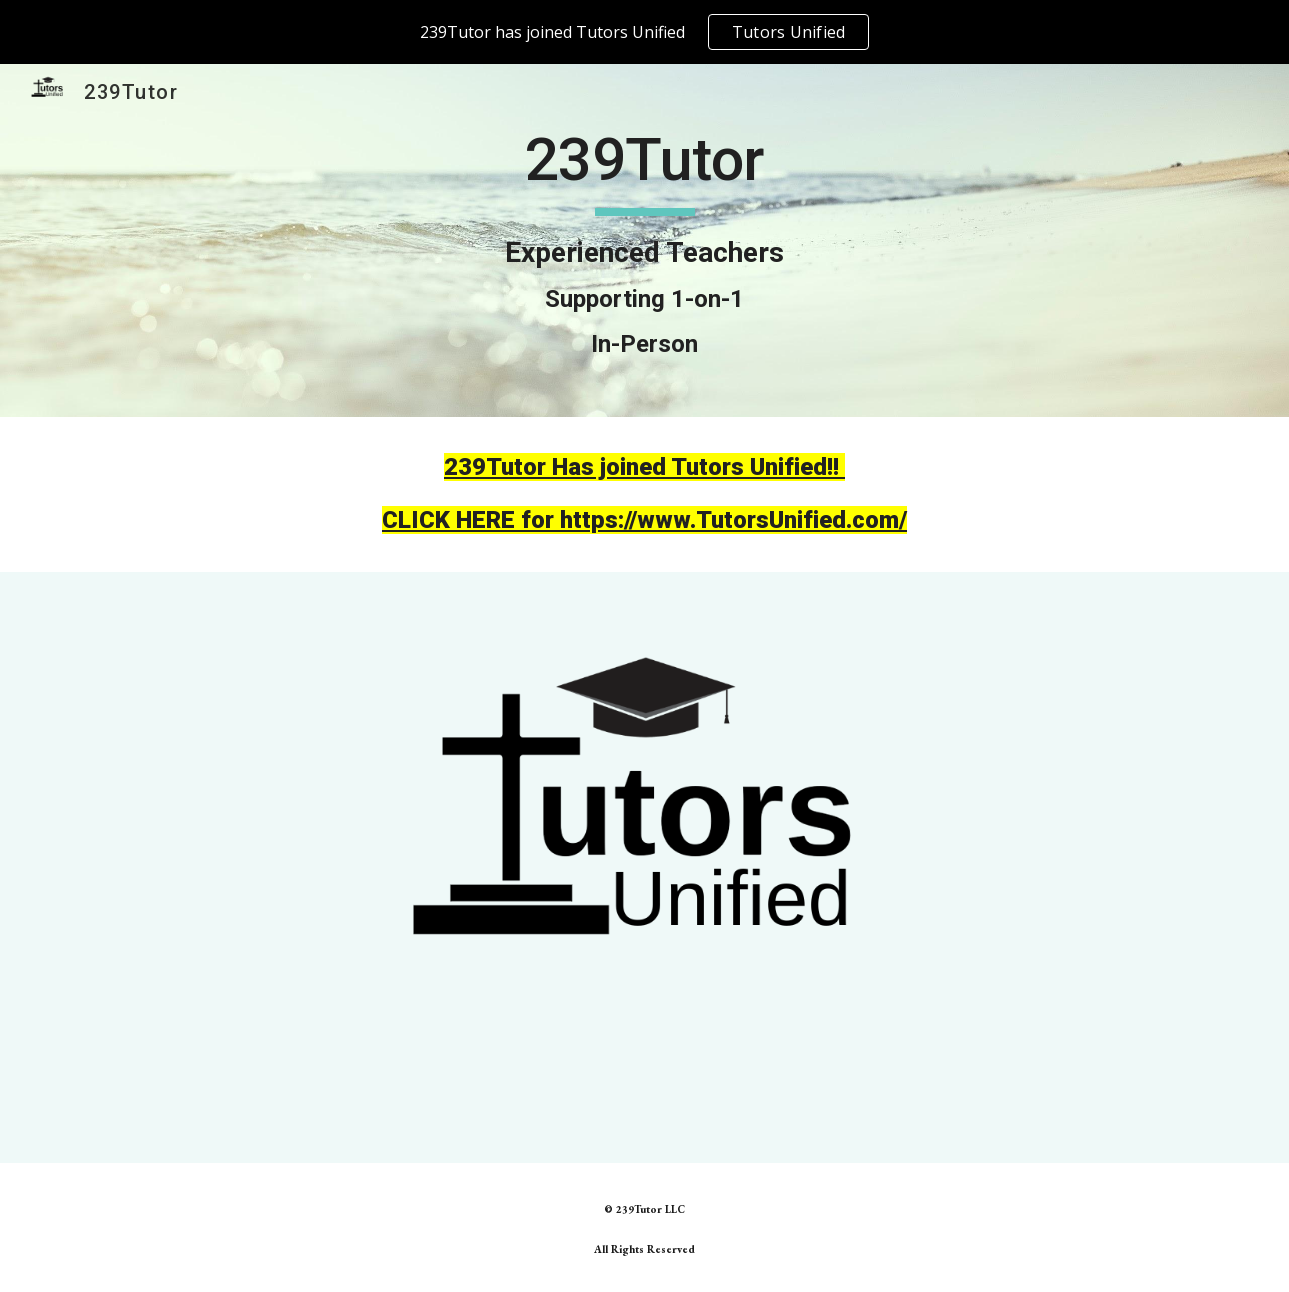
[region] (644, 32)
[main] (644, 240)
